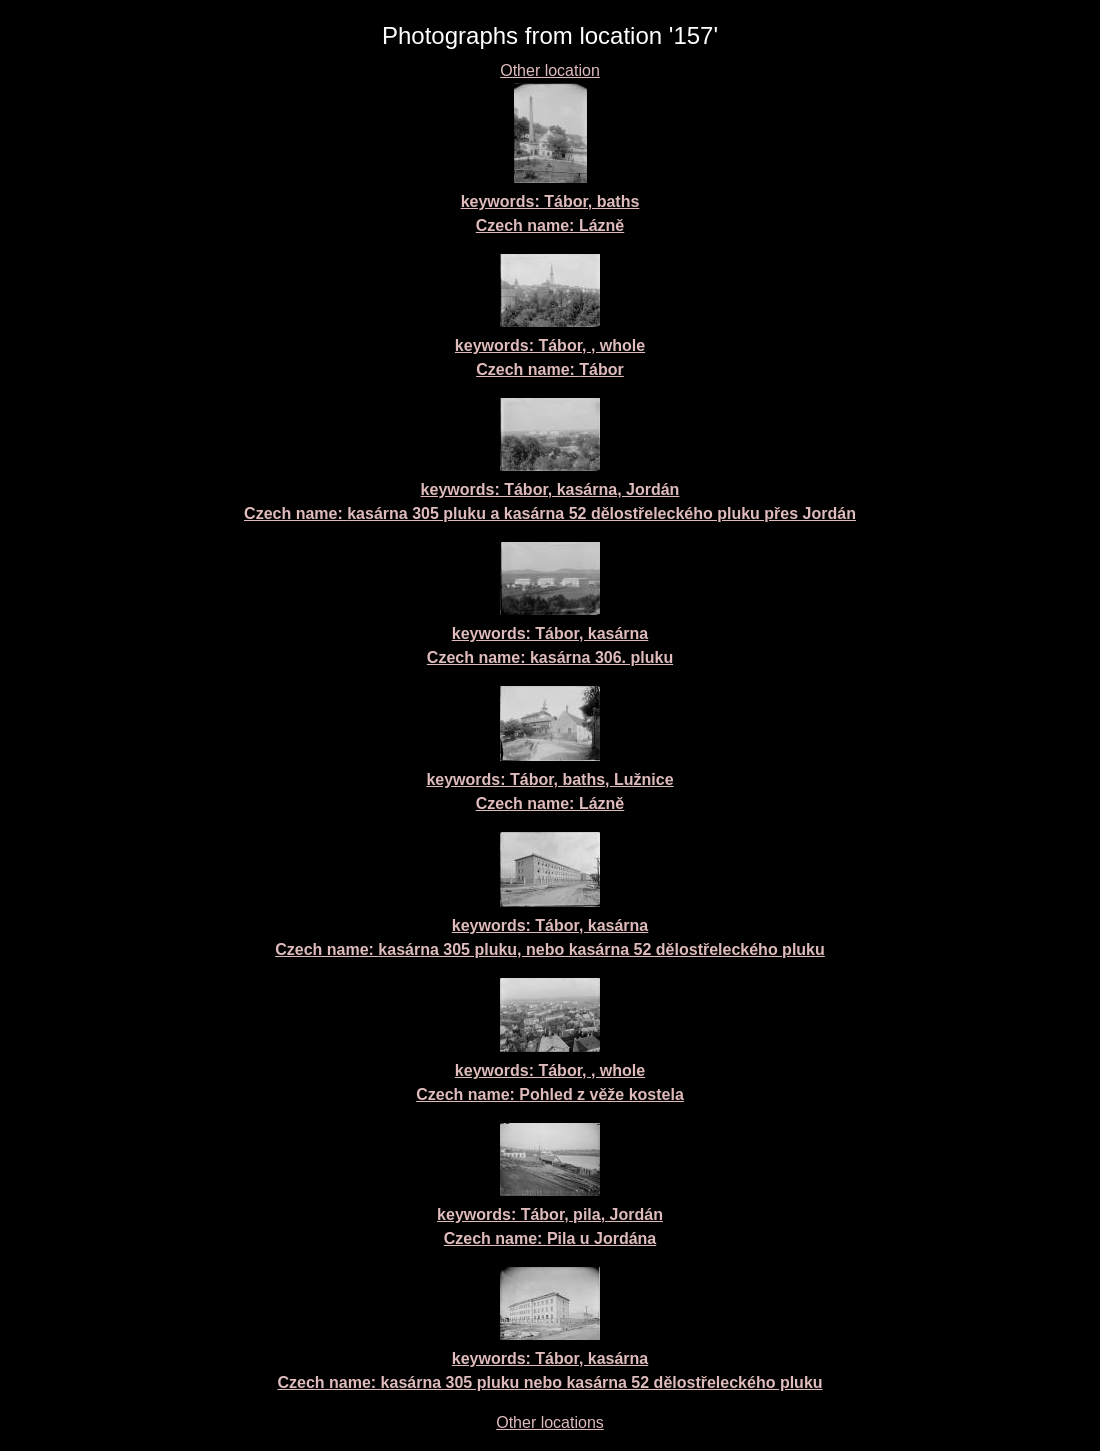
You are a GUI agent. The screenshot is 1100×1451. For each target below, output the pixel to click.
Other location (550, 70)
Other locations (550, 1422)
